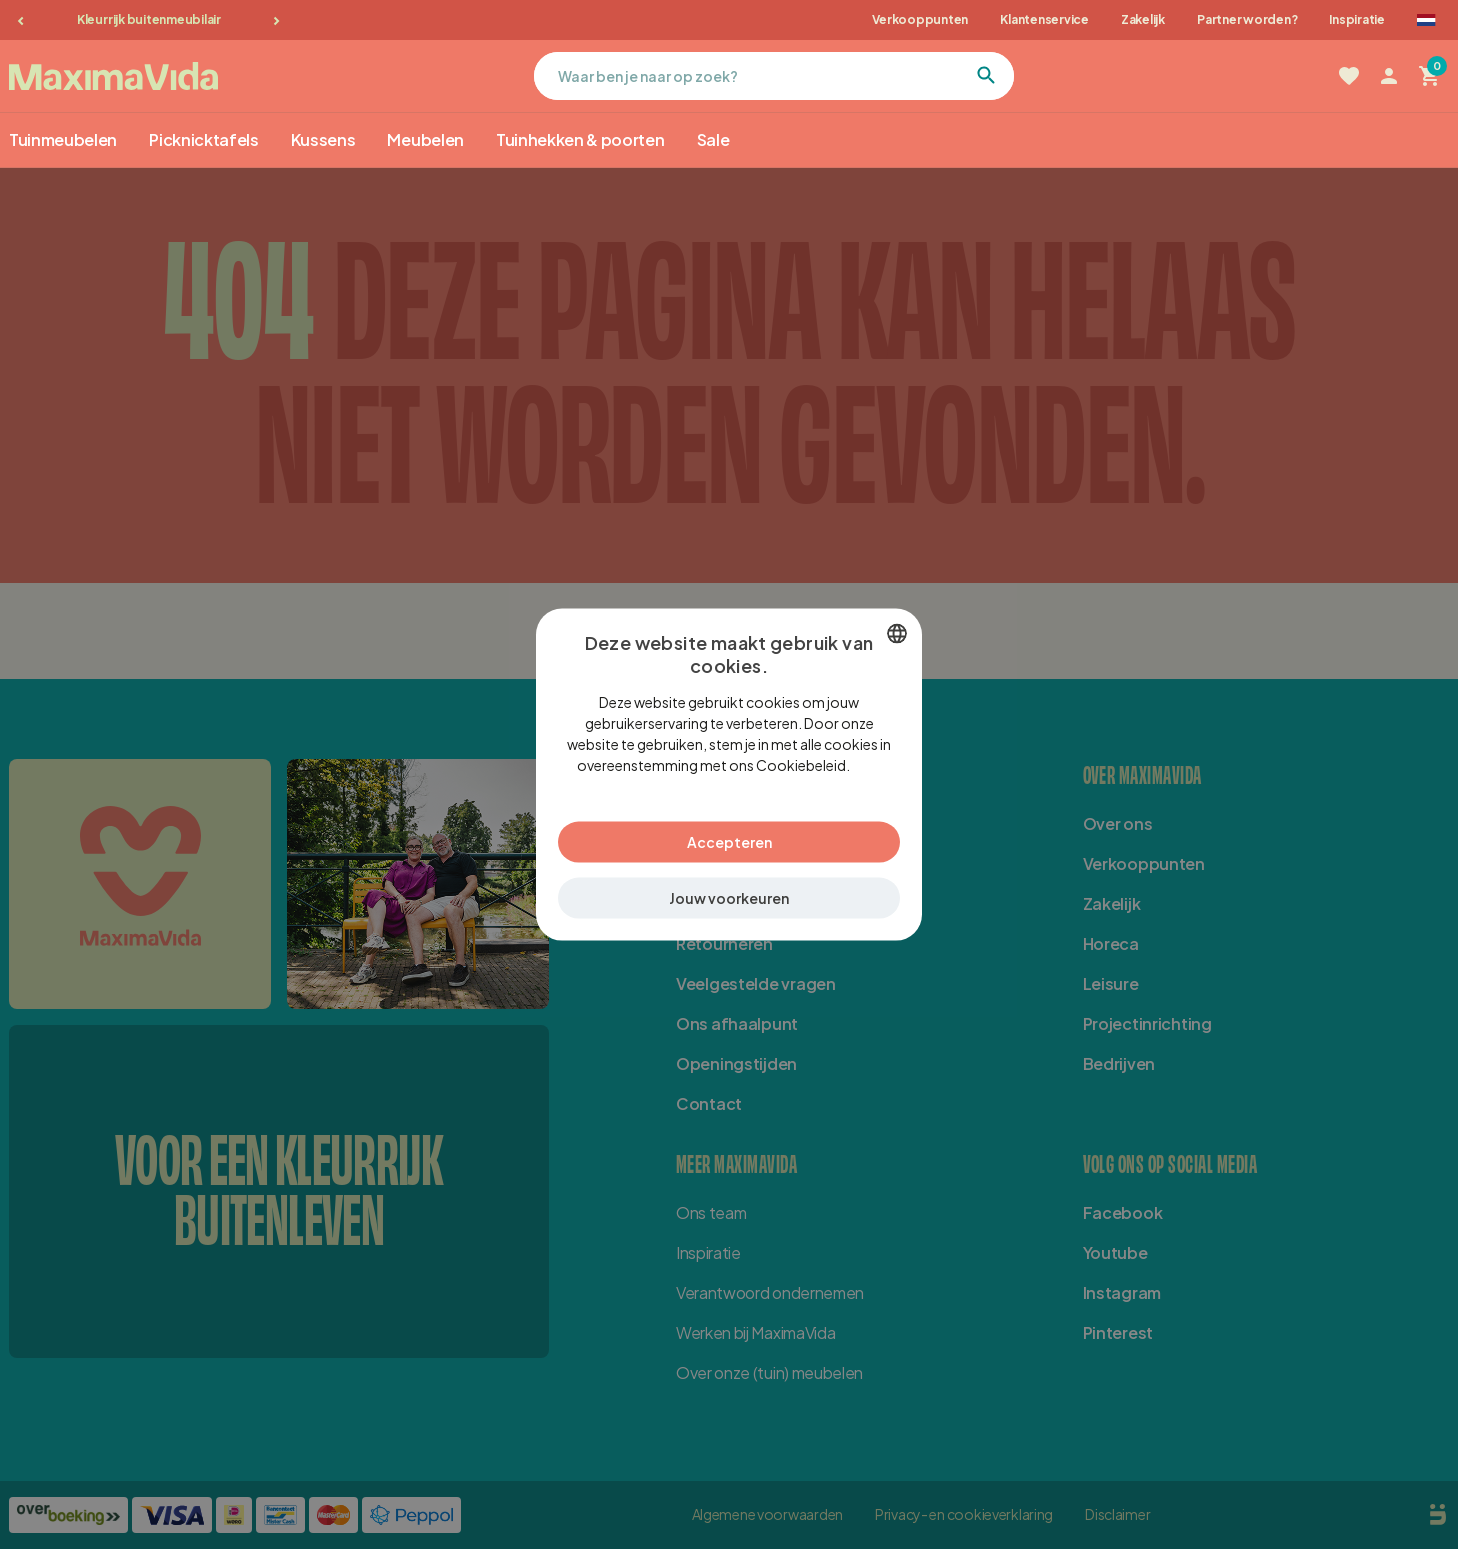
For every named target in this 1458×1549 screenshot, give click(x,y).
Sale (713, 139)
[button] (729, 887)
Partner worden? (1247, 19)
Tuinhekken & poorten (580, 139)
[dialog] (729, 775)
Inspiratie (1357, 19)
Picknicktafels (204, 139)
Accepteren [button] (729, 831)
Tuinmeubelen (63, 139)
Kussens (323, 139)
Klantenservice (1044, 19)
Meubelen (425, 139)
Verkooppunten (920, 19)
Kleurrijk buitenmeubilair (149, 19)
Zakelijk (1143, 19)
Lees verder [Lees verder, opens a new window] (858, 775)
